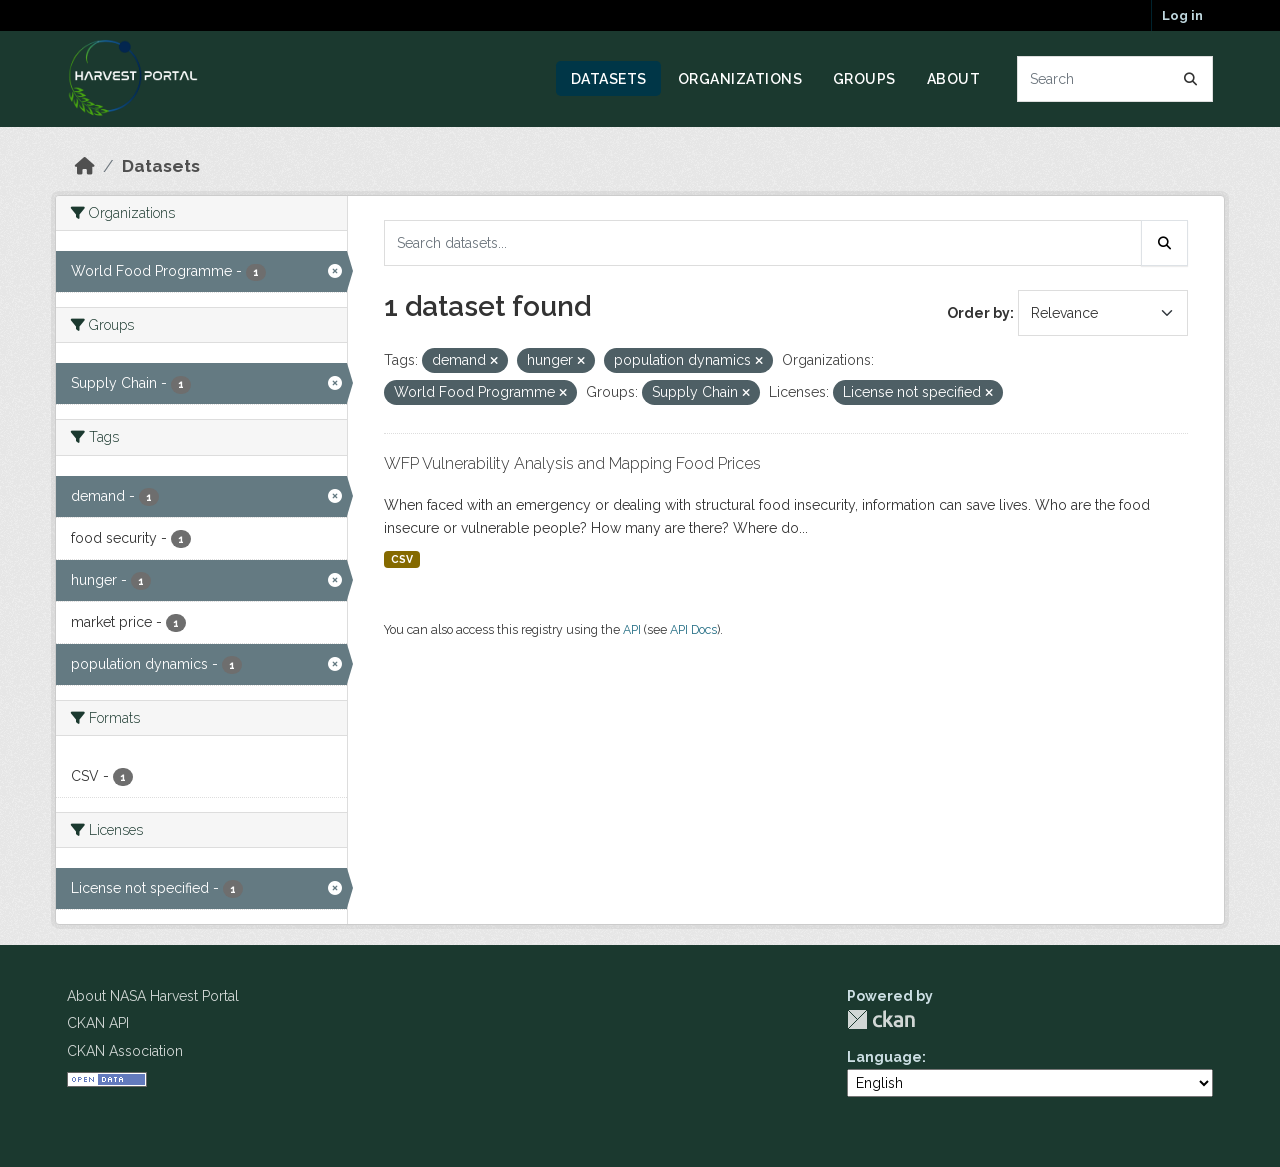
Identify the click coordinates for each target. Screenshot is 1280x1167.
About (954, 79)
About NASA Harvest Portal (153, 996)
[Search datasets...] (1115, 79)
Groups (864, 79)
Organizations (740, 79)
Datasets (609, 79)
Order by (978, 313)
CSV (402, 559)
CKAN (881, 1019)
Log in (1182, 15)
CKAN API (98, 1023)
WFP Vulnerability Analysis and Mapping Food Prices (572, 463)
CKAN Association (125, 1051)
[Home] (85, 166)
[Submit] (1191, 79)
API (632, 629)
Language (884, 1057)
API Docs (693, 629)
